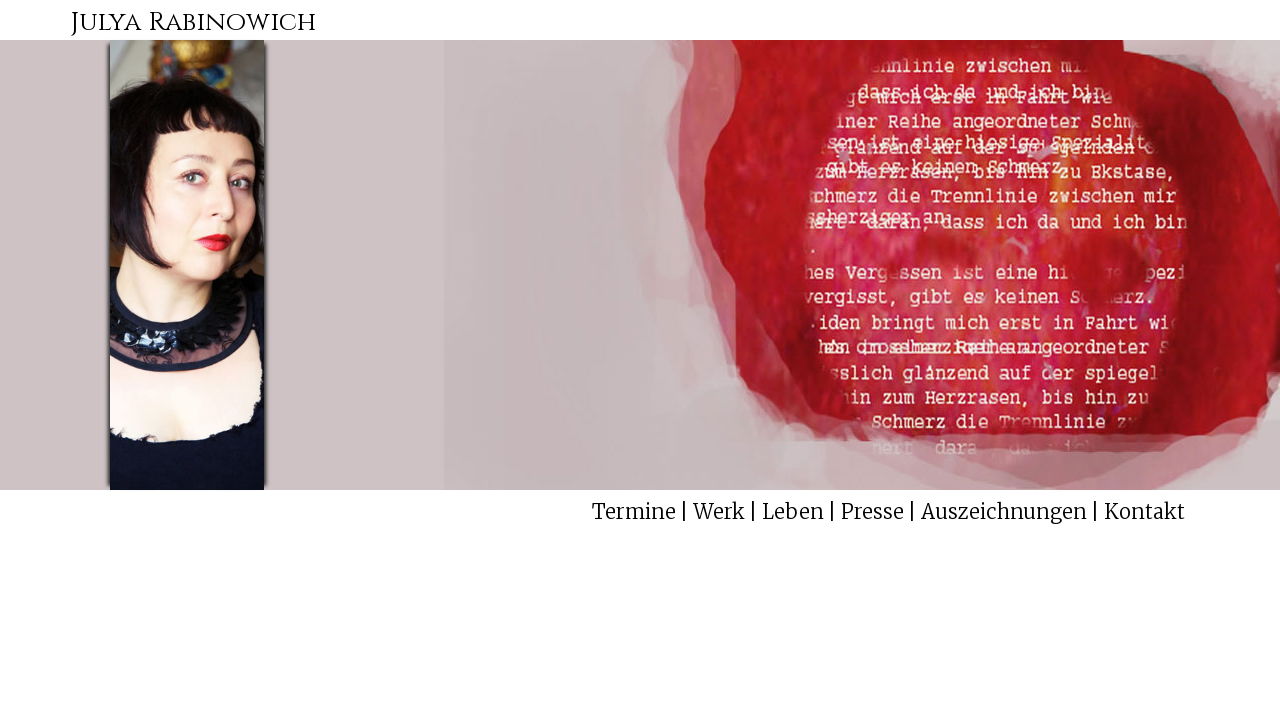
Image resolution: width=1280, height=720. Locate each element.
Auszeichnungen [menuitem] (1004, 511)
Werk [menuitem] (719, 511)
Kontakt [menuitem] (1144, 511)
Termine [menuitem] (634, 511)
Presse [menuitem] (872, 511)
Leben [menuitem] (793, 511)
